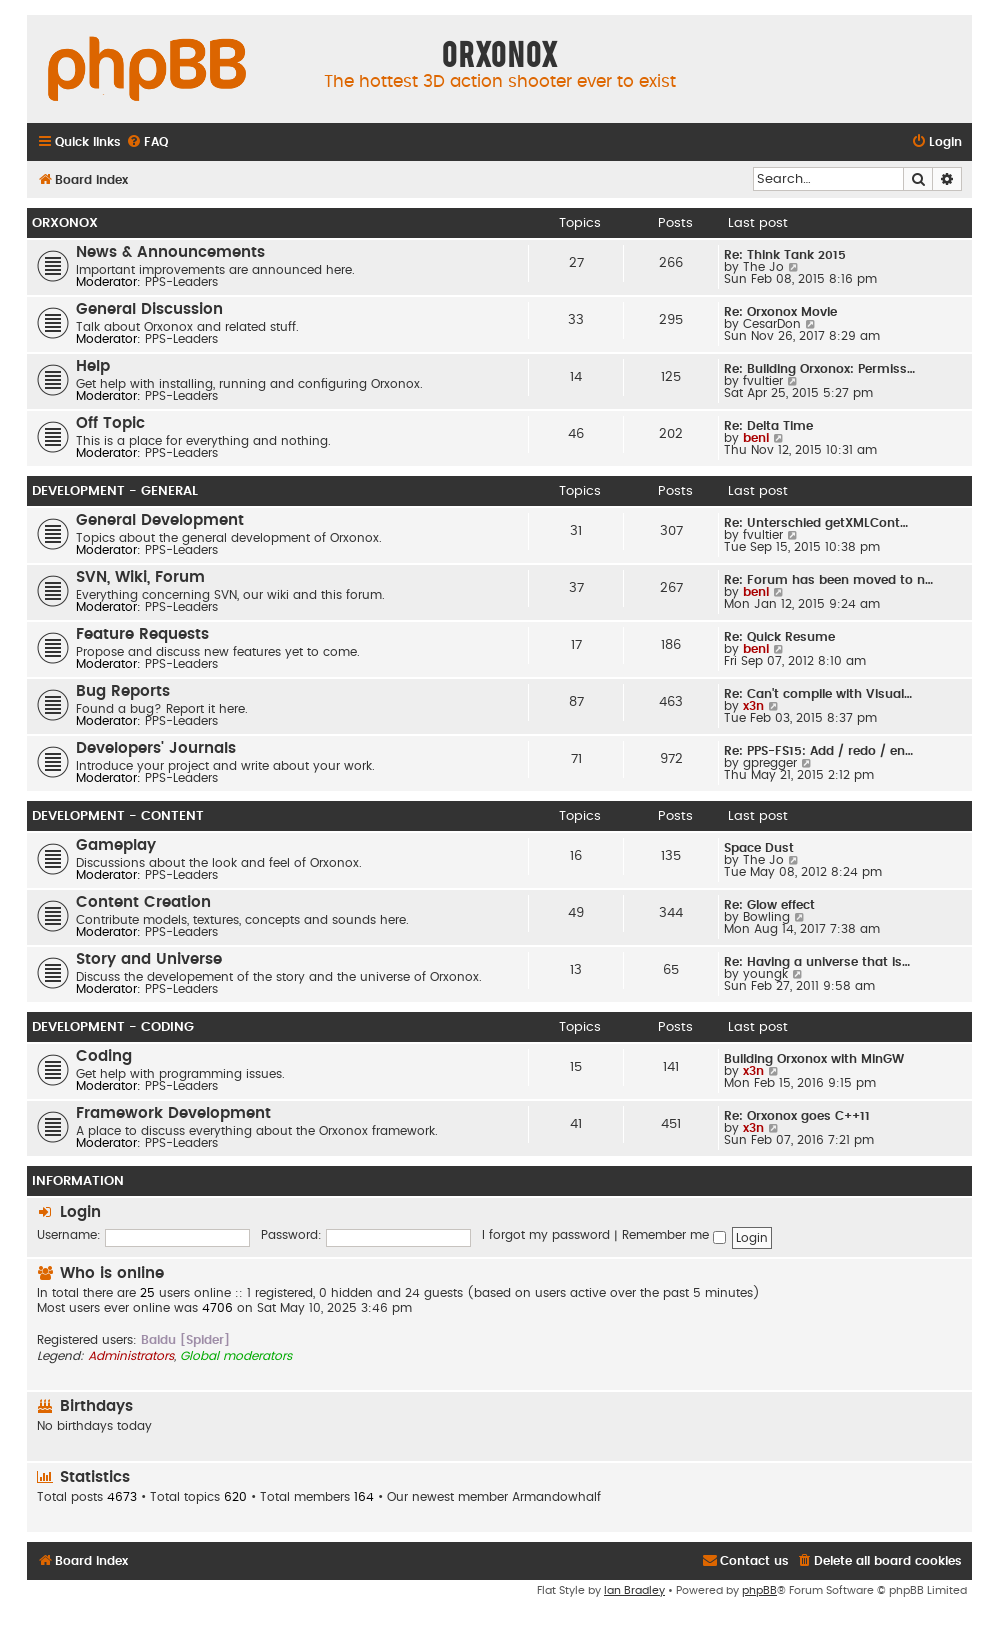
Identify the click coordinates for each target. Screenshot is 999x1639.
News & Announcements (170, 252)
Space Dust (759, 848)
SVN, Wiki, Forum (140, 577)
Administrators (131, 1356)
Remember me (674, 1235)
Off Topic (110, 423)
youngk (765, 974)
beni (756, 438)
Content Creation (143, 902)
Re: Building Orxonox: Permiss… (819, 369)
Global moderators (236, 1356)
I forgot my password (546, 1235)
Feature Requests (142, 634)
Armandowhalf (556, 1497)
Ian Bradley (634, 1590)
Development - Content (118, 816)
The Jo (763, 267)
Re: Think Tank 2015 (785, 255)
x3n (753, 706)
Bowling (766, 917)
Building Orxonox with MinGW (814, 1059)
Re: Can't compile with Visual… (818, 694)
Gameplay (116, 845)
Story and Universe (149, 959)
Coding (104, 1056)
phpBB (759, 1590)
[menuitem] (147, 142)
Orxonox (65, 223)
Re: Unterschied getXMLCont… (816, 523)
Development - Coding (113, 1027)
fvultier (763, 381)
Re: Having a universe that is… (817, 962)
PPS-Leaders (181, 282)
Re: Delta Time (768, 426)
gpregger (770, 763)
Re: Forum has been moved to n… (828, 580)
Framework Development (173, 1113)
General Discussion (149, 309)
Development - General (115, 491)
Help (93, 366)
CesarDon (772, 324)
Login (80, 1212)
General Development (160, 520)
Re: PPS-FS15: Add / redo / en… (818, 751)
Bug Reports (123, 691)
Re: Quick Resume (779, 637)
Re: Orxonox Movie (780, 312)
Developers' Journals (156, 748)
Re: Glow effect (769, 905)
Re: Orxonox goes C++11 (797, 1116)
